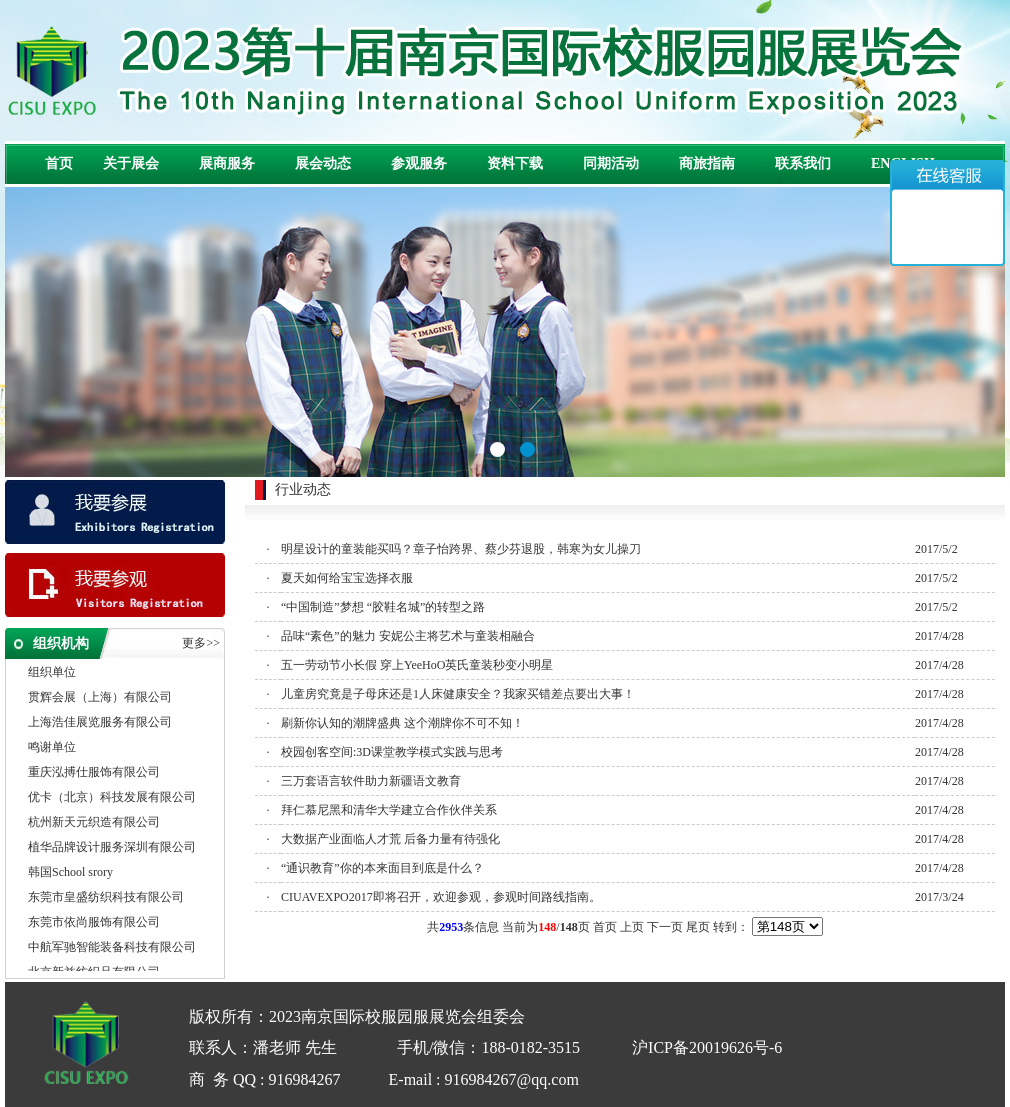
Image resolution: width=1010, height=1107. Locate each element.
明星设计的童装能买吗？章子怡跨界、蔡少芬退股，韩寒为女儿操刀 (461, 549)
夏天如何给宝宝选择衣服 (347, 578)
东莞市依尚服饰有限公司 (94, 923)
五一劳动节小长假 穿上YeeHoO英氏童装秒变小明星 (417, 665)
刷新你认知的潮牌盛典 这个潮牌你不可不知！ (402, 723)
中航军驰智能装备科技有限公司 (112, 948)
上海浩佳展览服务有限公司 (100, 723)
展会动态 (323, 163)
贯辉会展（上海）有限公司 (100, 698)
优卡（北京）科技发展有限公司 (112, 798)
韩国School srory (70, 873)
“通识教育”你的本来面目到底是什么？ (382, 868)
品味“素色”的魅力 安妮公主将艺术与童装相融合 (408, 636)
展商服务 (227, 163)
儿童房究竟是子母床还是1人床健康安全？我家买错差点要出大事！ (458, 694)
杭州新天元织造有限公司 (94, 823)
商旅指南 (707, 163)
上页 (632, 927)
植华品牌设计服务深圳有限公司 (112, 848)
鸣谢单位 (52, 748)
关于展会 (131, 163)
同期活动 (611, 163)
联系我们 (803, 163)
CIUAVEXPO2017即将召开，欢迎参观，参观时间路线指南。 (441, 897)
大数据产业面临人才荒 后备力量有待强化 (390, 839)
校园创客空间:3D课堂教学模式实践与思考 (392, 752)
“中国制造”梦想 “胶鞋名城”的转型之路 (383, 607)
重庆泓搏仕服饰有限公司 (94, 773)
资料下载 (515, 163)
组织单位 (52, 673)
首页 (59, 163)
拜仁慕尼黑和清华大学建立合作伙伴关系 (389, 810)
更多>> (201, 643)
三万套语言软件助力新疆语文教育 (371, 781)
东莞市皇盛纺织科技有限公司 (106, 898)
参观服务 (419, 163)
